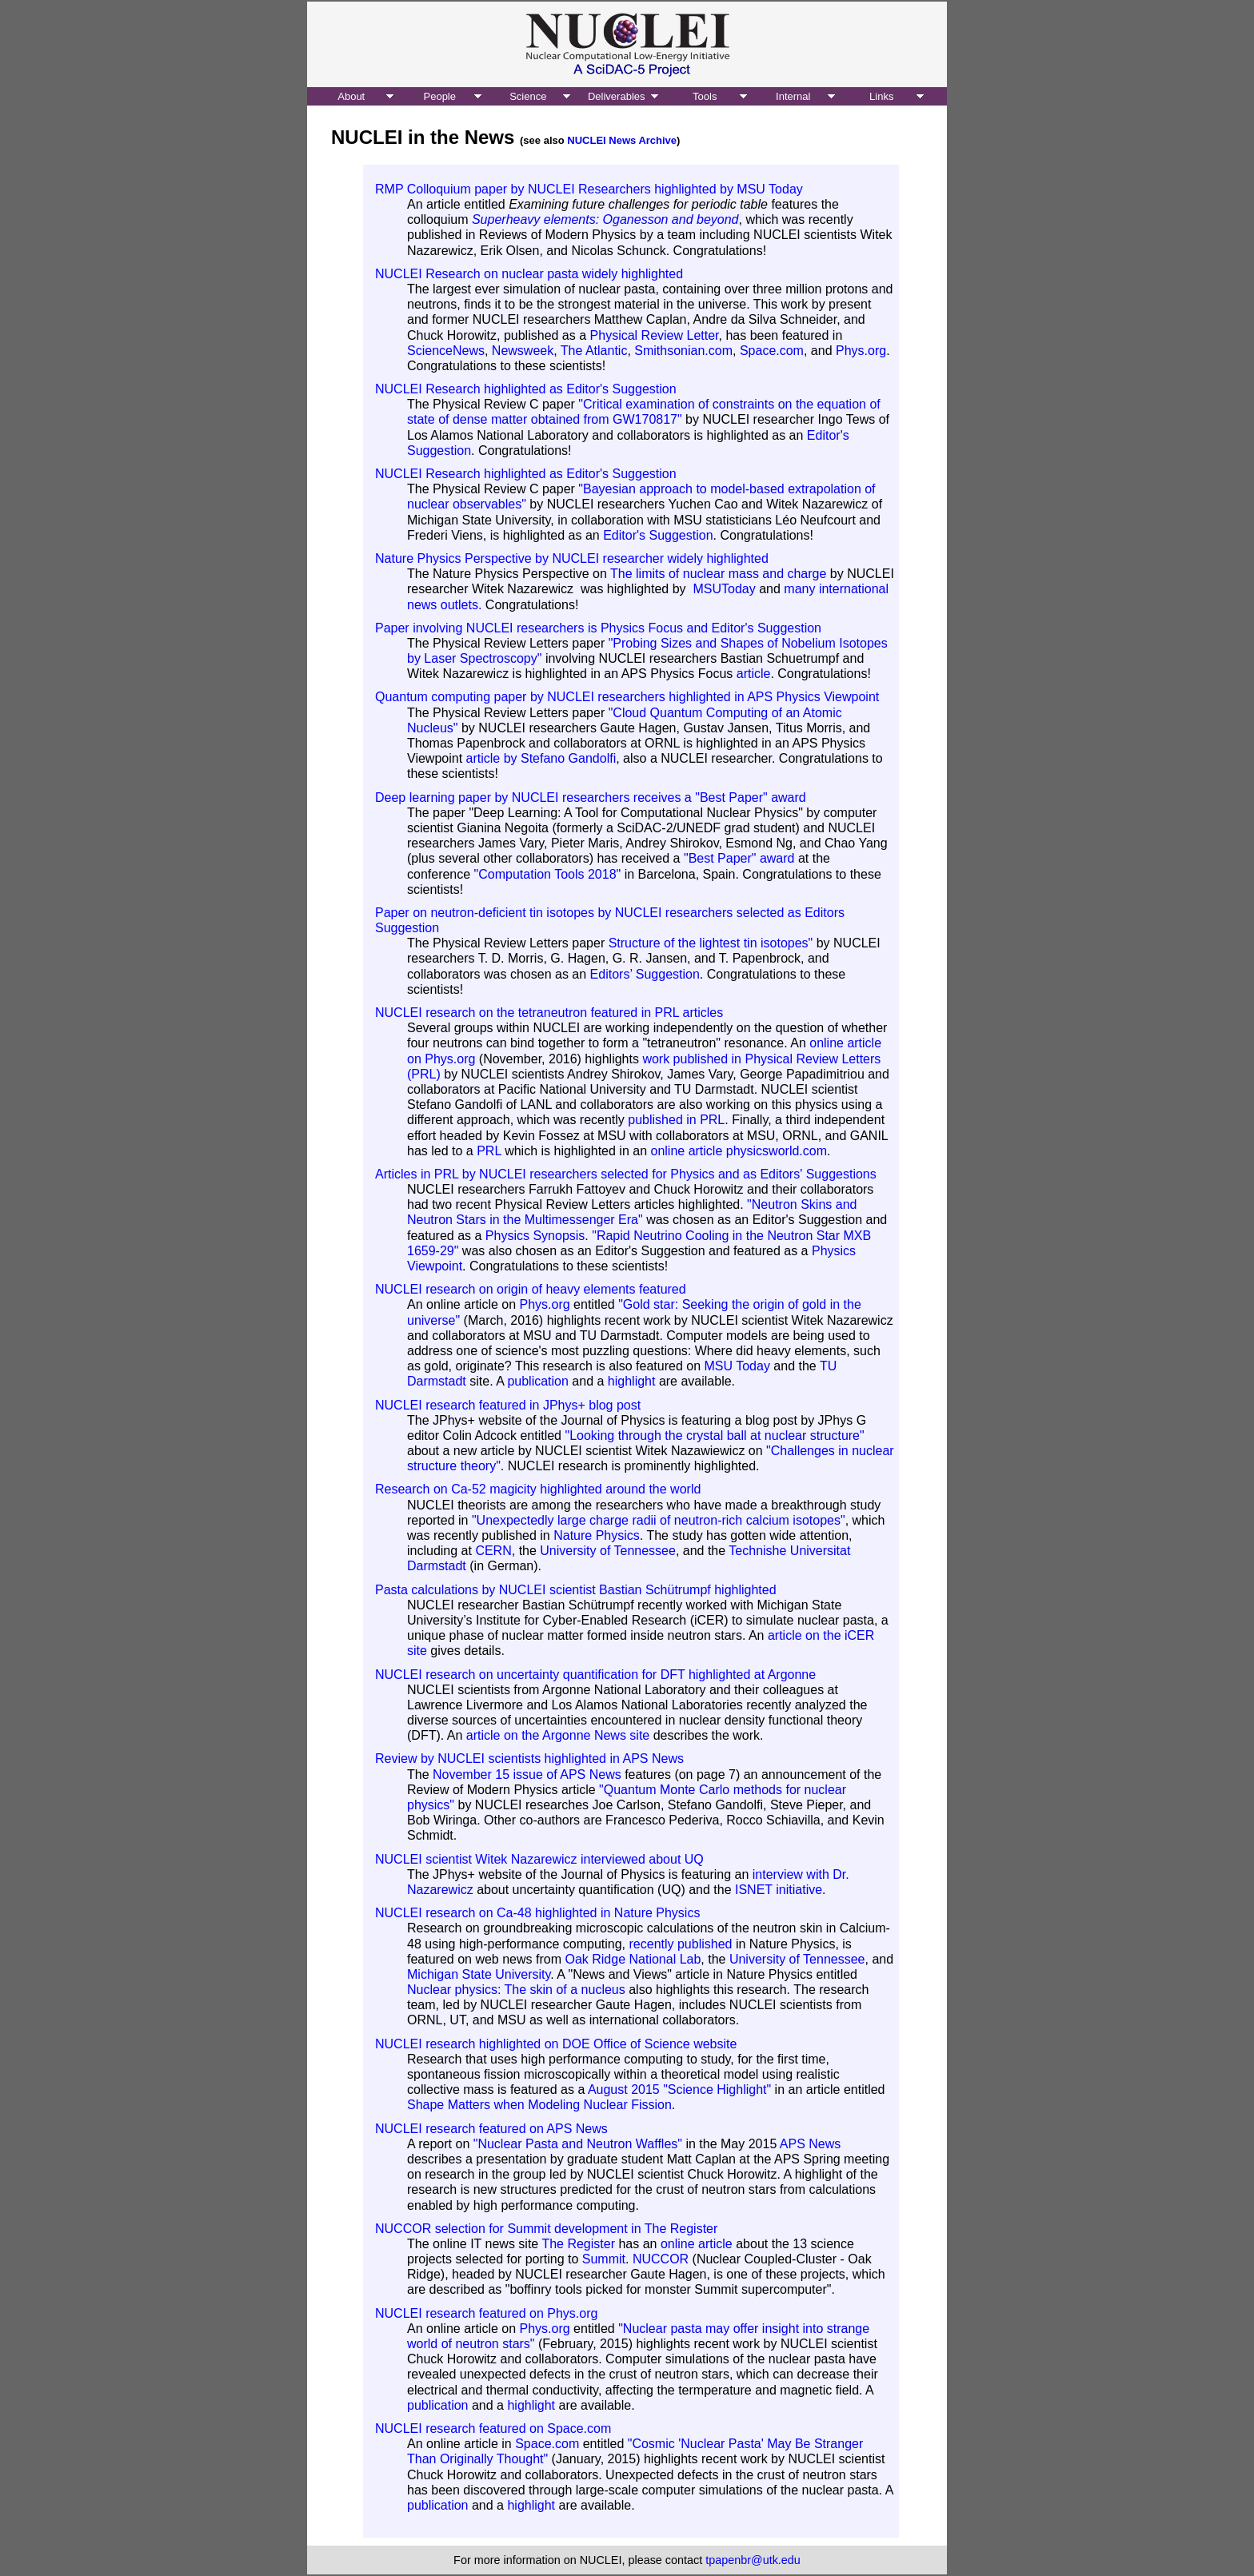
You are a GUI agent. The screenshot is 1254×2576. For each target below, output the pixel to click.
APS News (810, 2144)
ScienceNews (446, 350)
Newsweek (522, 350)
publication (538, 1381)
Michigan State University (478, 1974)
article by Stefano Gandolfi (541, 758)
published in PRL (676, 1120)
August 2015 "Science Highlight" (679, 2089)
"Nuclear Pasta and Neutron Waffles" (577, 2144)
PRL (489, 1151)
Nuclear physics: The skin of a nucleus (516, 1989)
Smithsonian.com (683, 350)
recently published (681, 1944)
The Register (578, 2244)
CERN (493, 1550)
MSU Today (736, 1366)
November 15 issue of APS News (527, 1774)
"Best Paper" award (739, 858)
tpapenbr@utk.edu (753, 2560)
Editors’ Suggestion (645, 974)
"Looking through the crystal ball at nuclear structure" (714, 1435)
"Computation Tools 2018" (547, 874)
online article (697, 2244)
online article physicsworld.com (738, 1151)
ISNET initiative (778, 1889)
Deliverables (616, 96)
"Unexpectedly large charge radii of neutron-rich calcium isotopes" (658, 1520)
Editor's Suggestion (658, 535)
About (351, 96)
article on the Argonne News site (557, 1735)
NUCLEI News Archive (622, 140)
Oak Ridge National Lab (633, 1959)
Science (527, 96)
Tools (705, 96)
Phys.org (861, 350)
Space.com (772, 350)
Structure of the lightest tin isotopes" (711, 943)
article (754, 673)
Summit (603, 2259)
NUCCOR (661, 2259)
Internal (793, 96)
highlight (632, 1381)
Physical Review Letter (654, 335)
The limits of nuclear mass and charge (720, 573)
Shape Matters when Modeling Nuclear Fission (539, 2104)
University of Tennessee (608, 1550)
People (440, 96)
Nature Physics (596, 1535)
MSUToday (724, 589)
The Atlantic (594, 350)
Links (881, 96)
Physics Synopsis (535, 1235)
